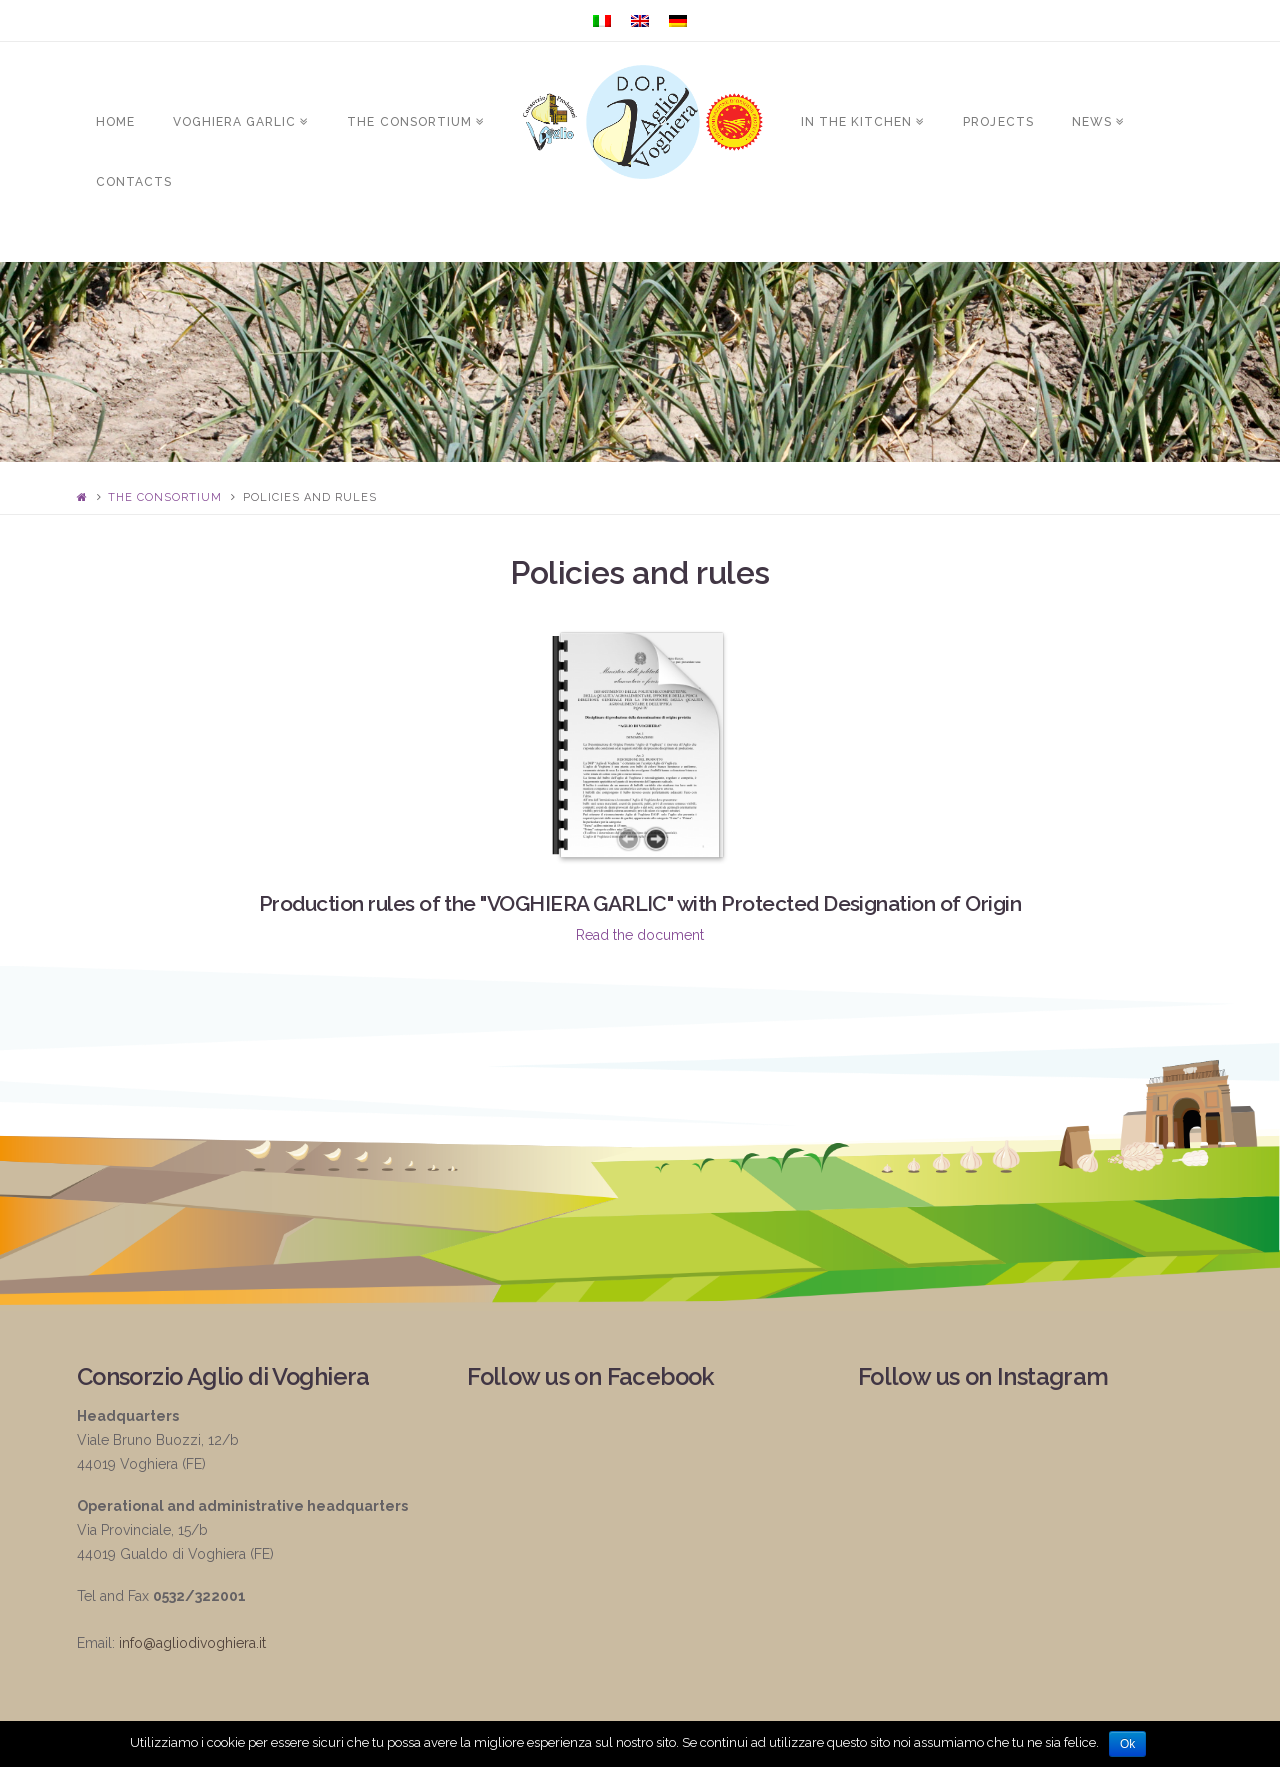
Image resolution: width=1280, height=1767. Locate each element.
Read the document (640, 935)
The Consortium (165, 497)
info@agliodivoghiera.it (192, 1643)
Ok (1127, 1744)
